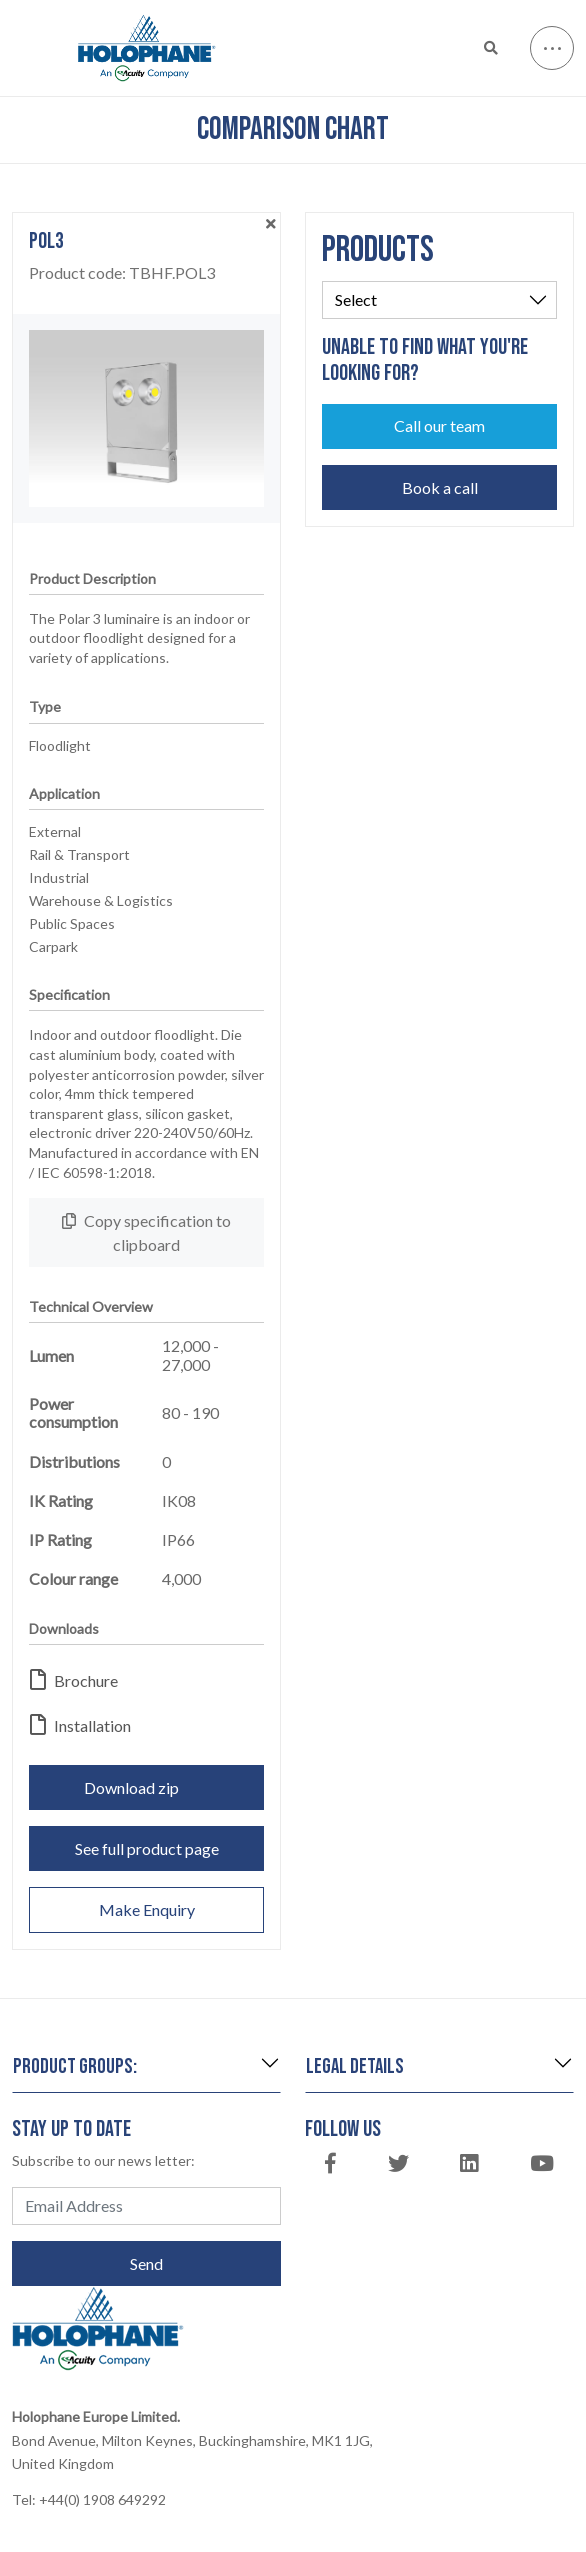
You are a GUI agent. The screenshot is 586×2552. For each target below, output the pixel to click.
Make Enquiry (147, 1909)
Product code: (122, 273)
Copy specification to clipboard (146, 1232)
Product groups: (75, 2066)
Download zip (146, 1787)
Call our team (439, 425)
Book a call (440, 487)
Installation (80, 1725)
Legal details (355, 2066)
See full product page (147, 1848)
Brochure (74, 1680)
